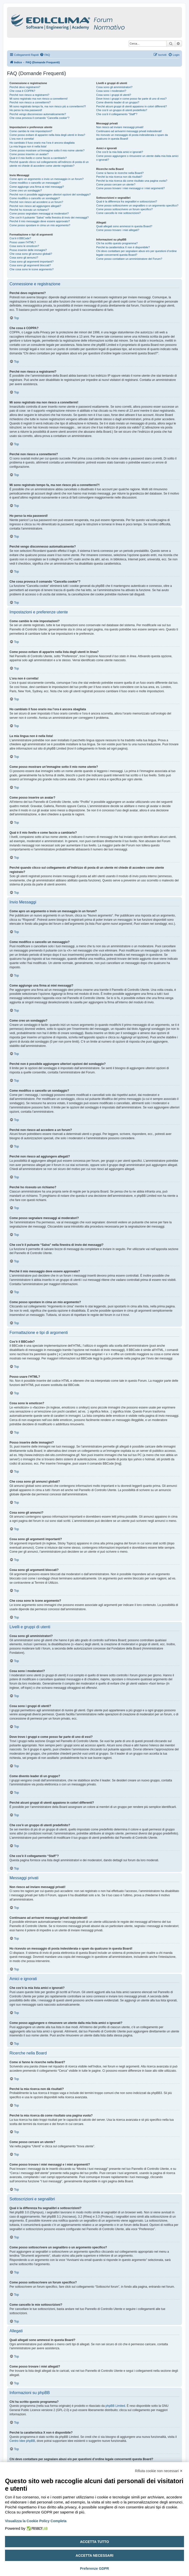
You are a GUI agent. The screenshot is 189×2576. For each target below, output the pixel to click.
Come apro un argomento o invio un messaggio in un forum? (47, 178)
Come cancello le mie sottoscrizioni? (118, 212)
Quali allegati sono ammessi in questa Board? (124, 226)
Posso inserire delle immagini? (28, 250)
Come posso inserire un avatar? (29, 154)
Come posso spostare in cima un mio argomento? (40, 225)
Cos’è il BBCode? (20, 238)
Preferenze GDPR (94, 2568)
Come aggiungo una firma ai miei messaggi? (37, 186)
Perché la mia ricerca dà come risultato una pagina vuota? (131, 180)
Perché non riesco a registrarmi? (29, 94)
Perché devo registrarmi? (25, 87)
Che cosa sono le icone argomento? (32, 269)
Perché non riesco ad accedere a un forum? (36, 201)
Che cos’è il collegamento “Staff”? (116, 114)
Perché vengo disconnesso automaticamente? (38, 114)
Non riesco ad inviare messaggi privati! (119, 127)
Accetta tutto (94, 2542)
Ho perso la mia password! (26, 110)
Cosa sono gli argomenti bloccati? (30, 265)
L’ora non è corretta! (22, 138)
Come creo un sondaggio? (26, 190)
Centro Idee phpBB (22, 2441)
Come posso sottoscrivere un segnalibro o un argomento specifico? (137, 205)
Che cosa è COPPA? (22, 90)
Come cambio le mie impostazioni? (31, 131)
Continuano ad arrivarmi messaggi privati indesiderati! (129, 131)
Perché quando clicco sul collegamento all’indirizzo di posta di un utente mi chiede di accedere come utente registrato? (49, 163)
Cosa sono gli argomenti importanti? (32, 261)
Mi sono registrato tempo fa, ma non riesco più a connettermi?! (48, 106)
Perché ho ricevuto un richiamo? (29, 209)
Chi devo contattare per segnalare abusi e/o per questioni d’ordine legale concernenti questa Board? (136, 253)
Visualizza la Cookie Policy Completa (36, 2521)
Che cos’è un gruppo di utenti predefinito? (121, 110)
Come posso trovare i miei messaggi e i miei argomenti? (130, 188)
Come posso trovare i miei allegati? (117, 229)
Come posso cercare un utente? (115, 184)
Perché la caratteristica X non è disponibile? (123, 247)
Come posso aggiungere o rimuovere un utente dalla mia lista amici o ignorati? (137, 157)
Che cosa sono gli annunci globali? (31, 253)
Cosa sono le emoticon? (24, 246)
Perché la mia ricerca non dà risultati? (119, 176)
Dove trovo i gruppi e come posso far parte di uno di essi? (131, 98)
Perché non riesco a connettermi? (30, 102)
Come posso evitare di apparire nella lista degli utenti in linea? (47, 134)
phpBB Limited (115, 2406)
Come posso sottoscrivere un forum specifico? (124, 209)
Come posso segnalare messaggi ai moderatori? (39, 213)
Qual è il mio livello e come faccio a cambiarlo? (38, 157)
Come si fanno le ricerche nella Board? (120, 172)
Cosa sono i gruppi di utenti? (113, 94)
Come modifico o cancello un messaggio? (35, 182)
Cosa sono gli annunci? (24, 257)
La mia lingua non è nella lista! (28, 146)
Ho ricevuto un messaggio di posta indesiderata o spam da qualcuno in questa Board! (132, 136)
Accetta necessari (94, 2555)
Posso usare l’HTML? (23, 242)
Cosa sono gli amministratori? (114, 87)
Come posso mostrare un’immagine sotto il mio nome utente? (47, 150)
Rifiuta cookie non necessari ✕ (159, 2471)
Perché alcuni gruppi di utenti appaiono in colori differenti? (131, 106)
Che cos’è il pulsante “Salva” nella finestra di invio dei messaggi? (49, 217)
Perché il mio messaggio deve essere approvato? (40, 221)
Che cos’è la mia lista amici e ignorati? (119, 151)
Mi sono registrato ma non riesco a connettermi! (39, 98)
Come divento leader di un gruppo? (117, 102)
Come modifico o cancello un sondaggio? (35, 198)
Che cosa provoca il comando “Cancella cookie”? (39, 117)
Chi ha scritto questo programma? (117, 243)
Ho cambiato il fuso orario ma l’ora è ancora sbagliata (42, 142)
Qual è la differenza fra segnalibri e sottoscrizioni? (126, 201)
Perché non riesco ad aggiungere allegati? (35, 205)
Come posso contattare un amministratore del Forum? (129, 258)
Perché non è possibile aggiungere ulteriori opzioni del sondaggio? (50, 194)
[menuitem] (45, 55)
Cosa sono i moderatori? (111, 90)
